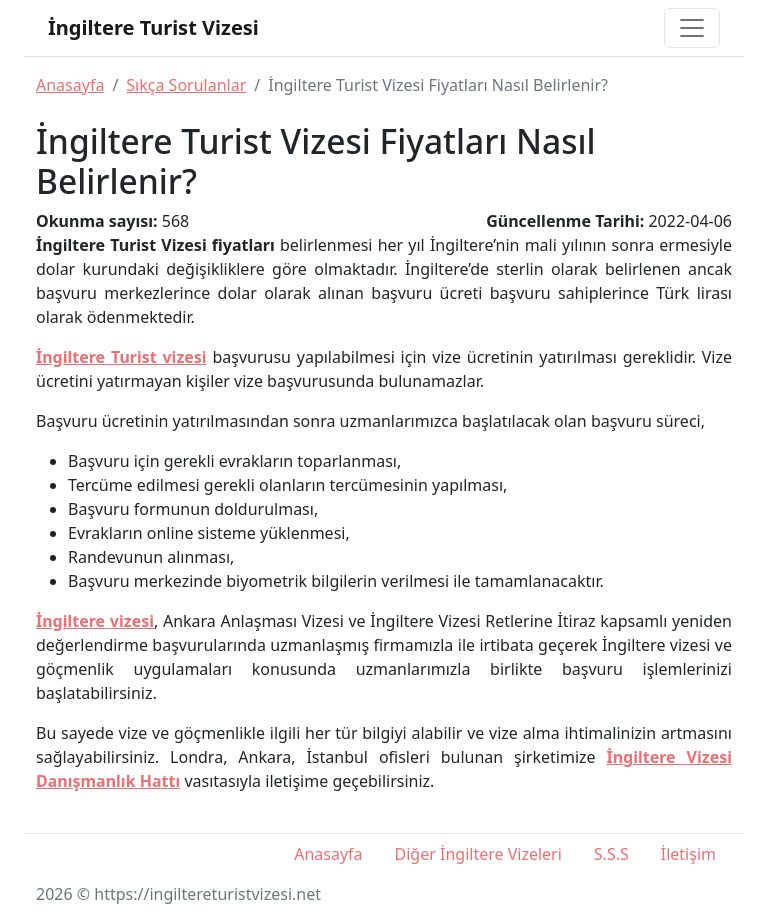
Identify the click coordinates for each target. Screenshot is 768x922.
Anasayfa (70, 85)
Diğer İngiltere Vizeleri (478, 854)
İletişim (688, 854)
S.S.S (611, 854)
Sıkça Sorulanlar (186, 85)
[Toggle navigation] (692, 28)
